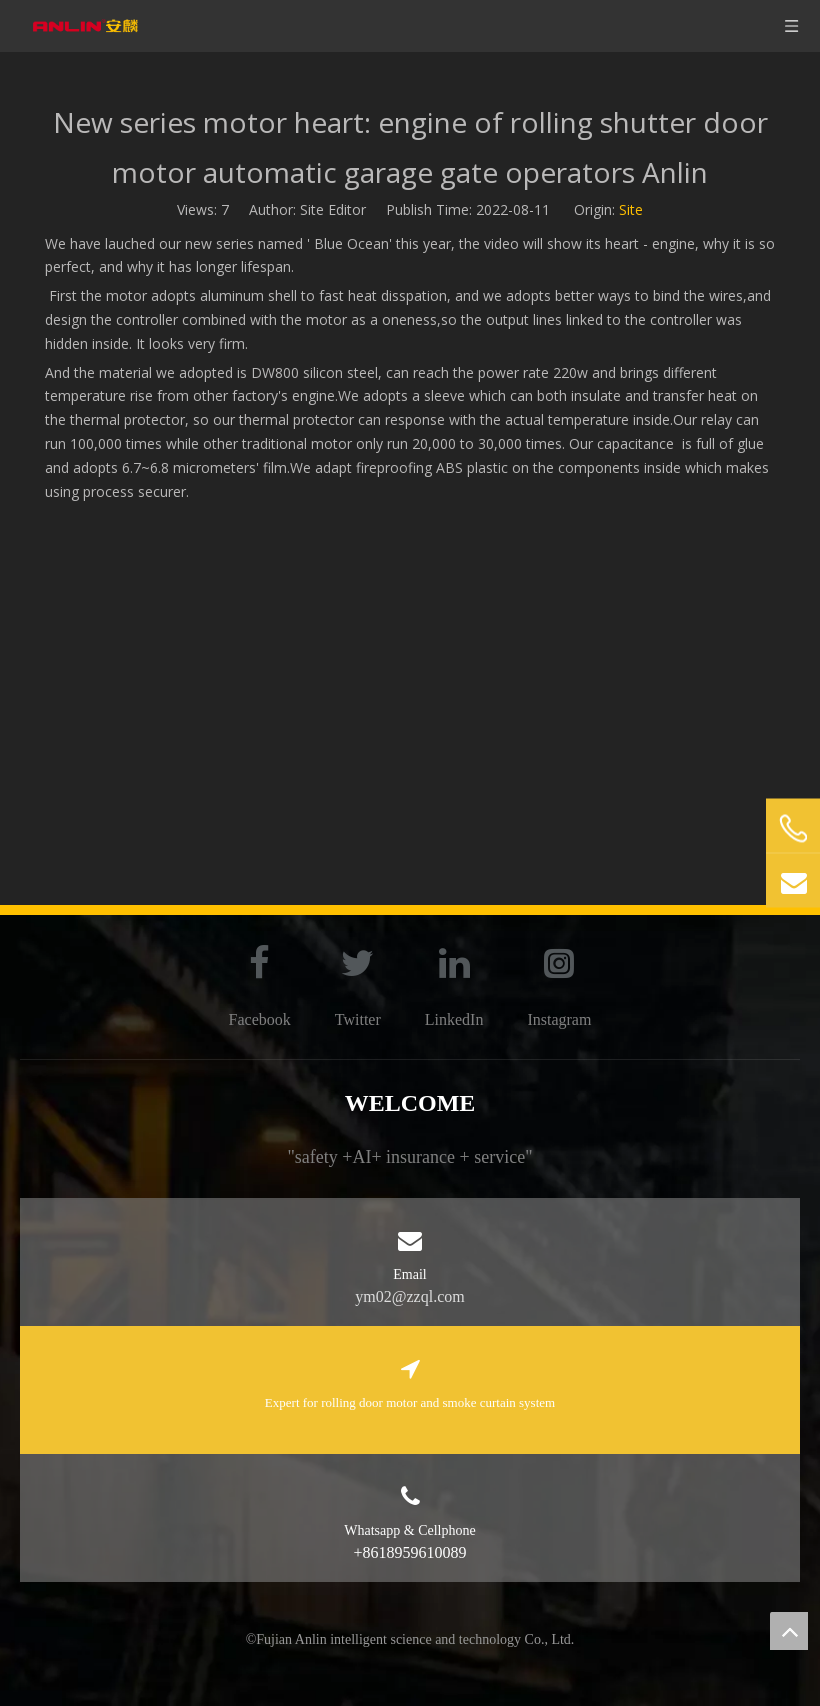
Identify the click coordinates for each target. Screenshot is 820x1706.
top (789, 1631)
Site (631, 209)
